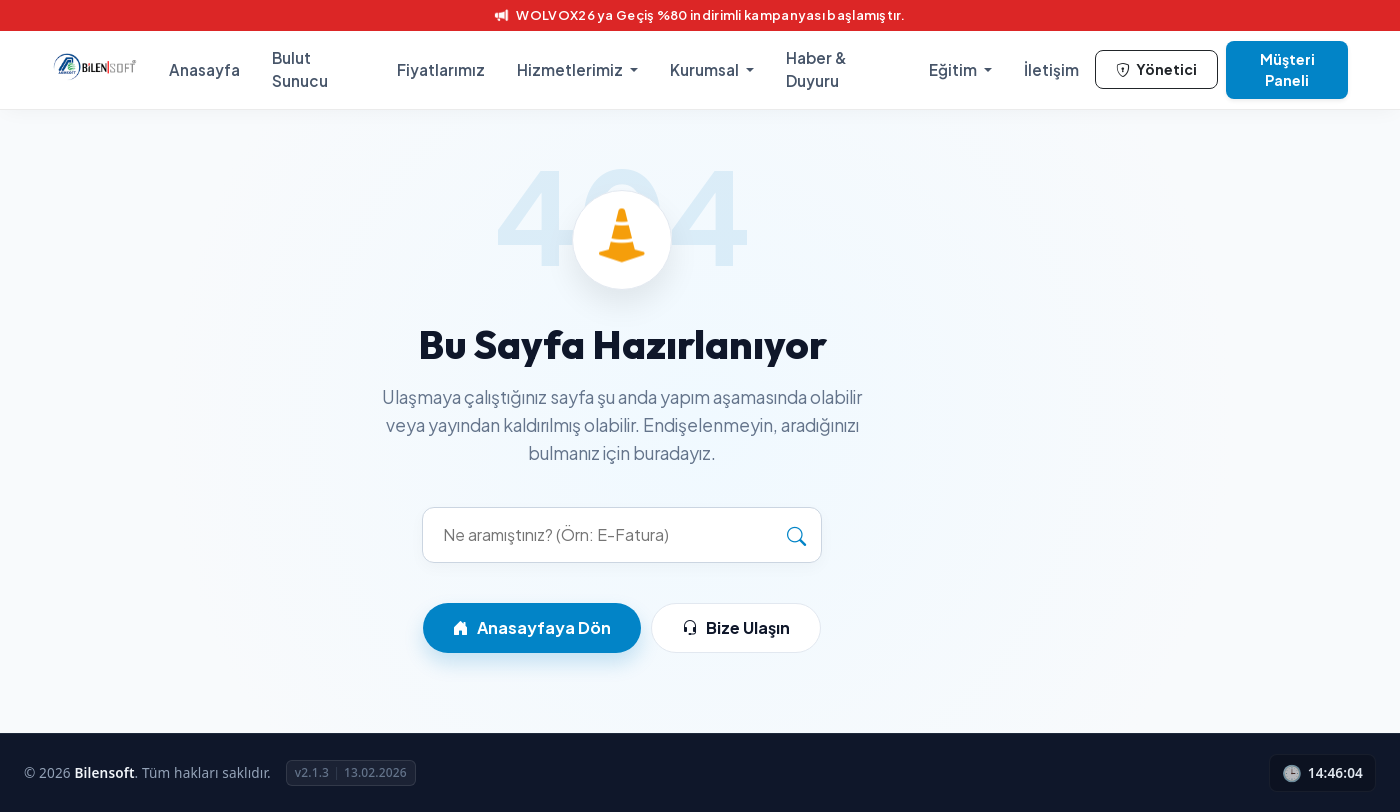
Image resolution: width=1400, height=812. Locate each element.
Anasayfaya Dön (532, 628)
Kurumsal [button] (706, 69)
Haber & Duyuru (816, 69)
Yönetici (1156, 69)
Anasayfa (204, 69)
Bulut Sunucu (300, 69)
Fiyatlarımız (441, 69)
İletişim (1051, 69)
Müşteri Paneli (1287, 69)
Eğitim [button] (954, 69)
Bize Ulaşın (736, 628)
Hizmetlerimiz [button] (571, 69)
